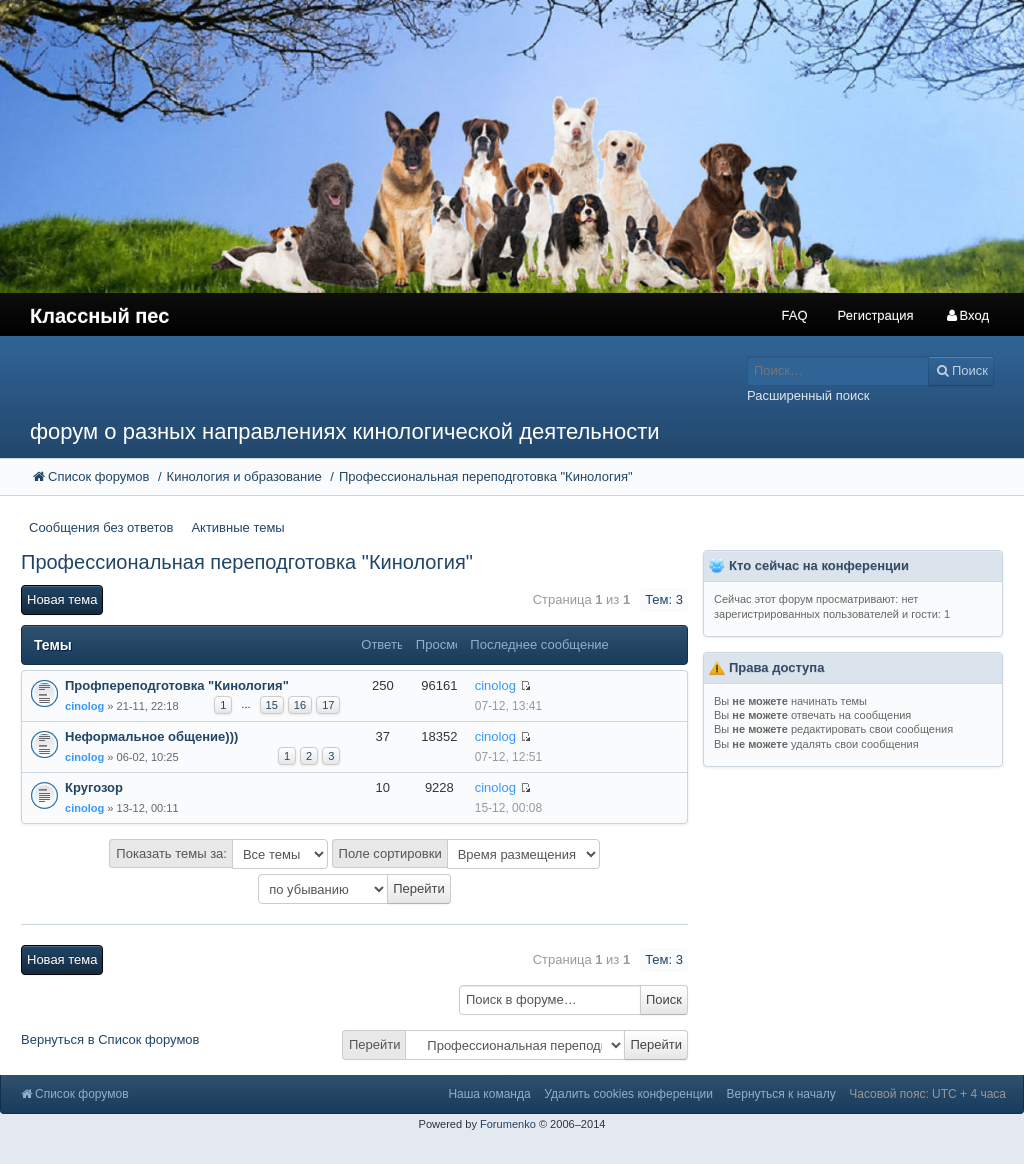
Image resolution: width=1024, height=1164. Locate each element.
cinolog (84, 706)
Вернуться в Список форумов (110, 1039)
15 (272, 705)
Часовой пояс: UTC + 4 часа (927, 1094)
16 (300, 705)
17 (328, 705)
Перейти (375, 1044)
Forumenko (508, 1124)
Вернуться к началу (781, 1094)
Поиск (664, 999)
